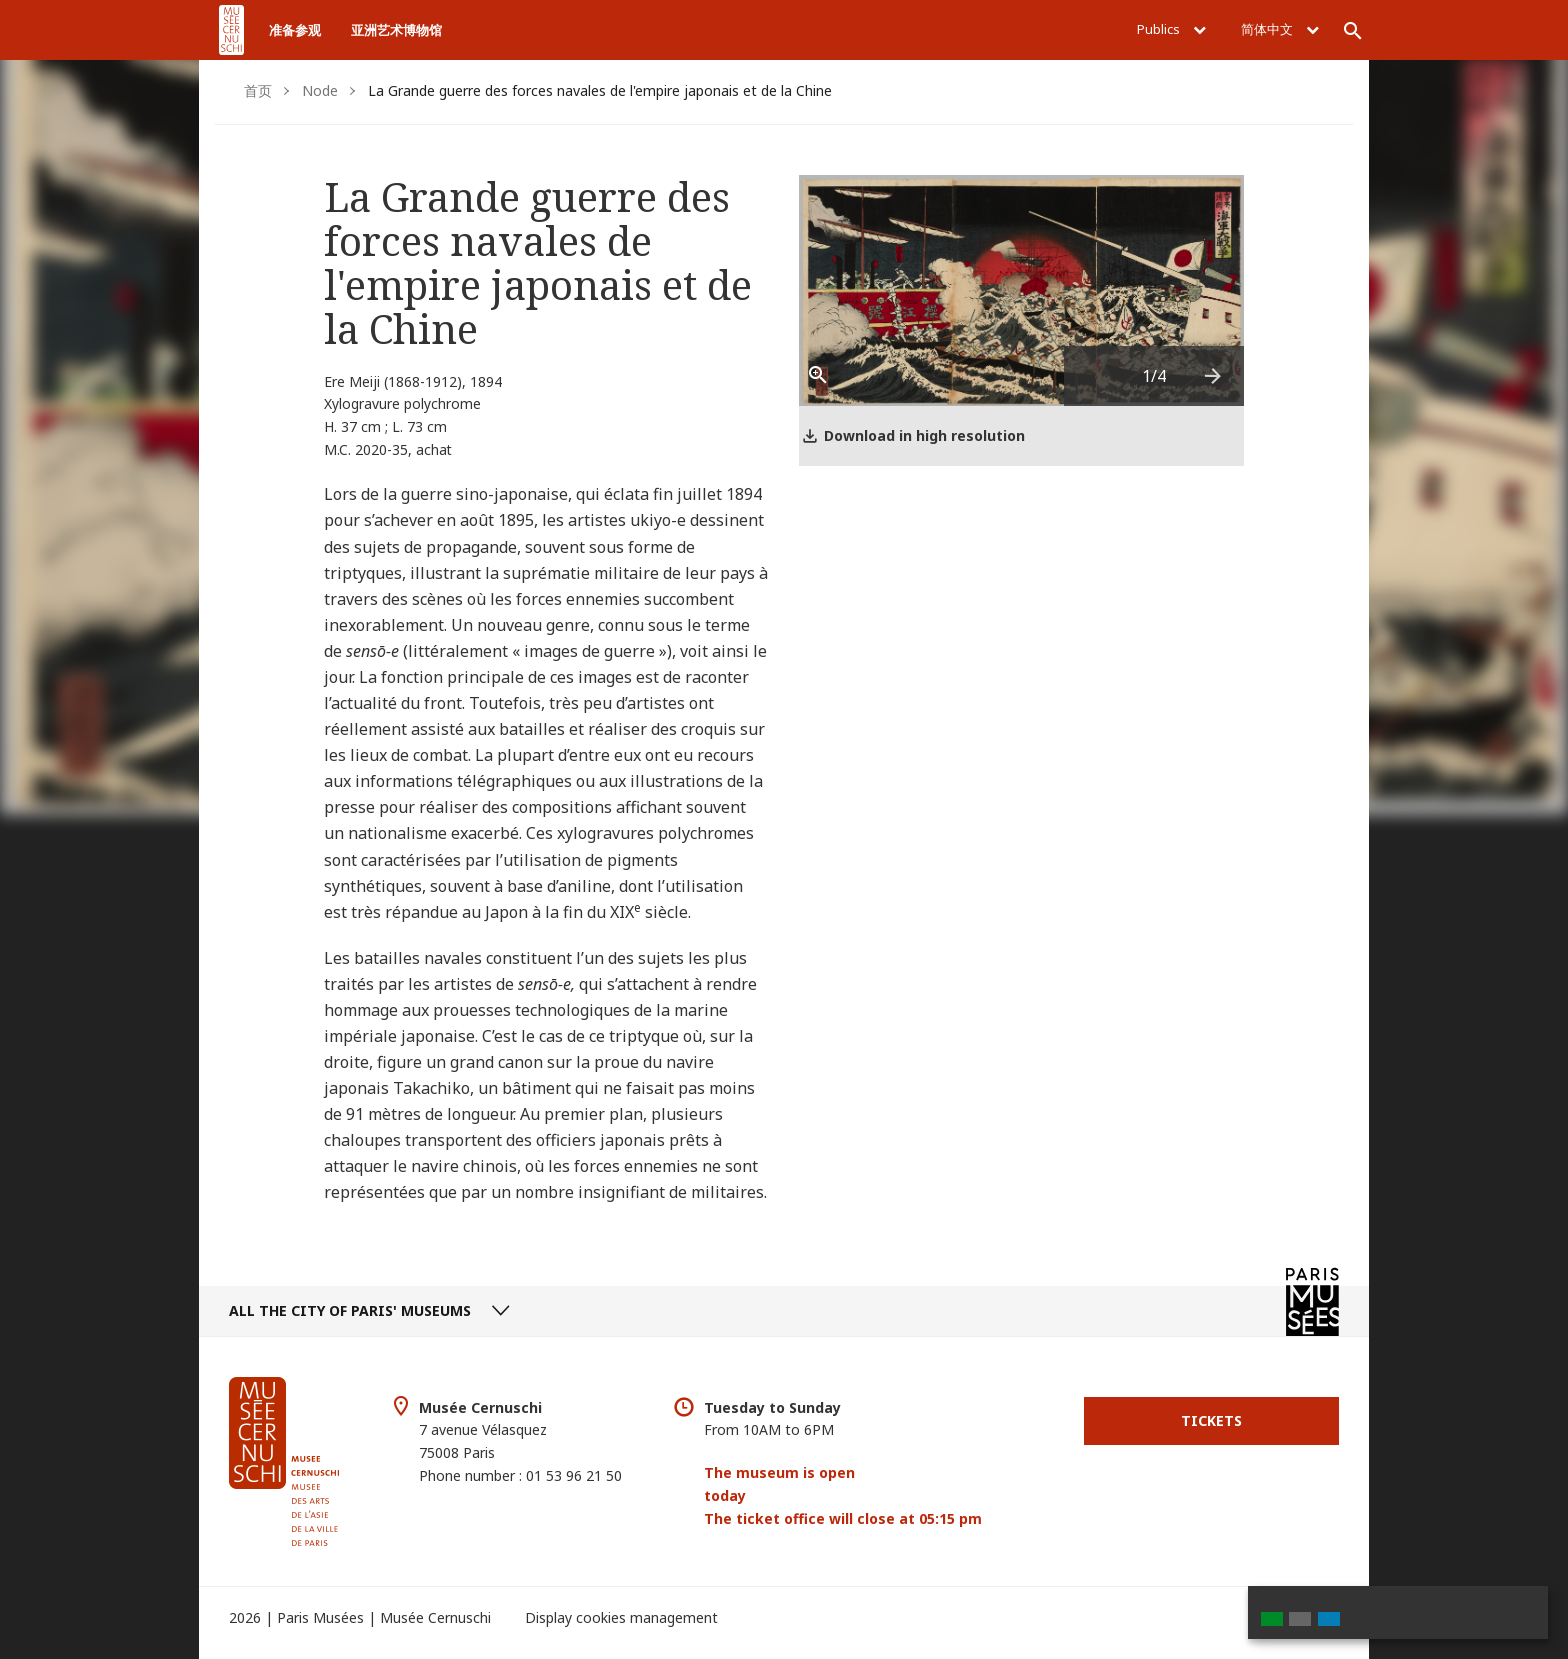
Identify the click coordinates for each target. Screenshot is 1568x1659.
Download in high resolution (924, 435)
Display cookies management (621, 1617)
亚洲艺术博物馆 (396, 30)
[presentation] (1214, 376)
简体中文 (1280, 29)
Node (320, 90)
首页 (258, 90)
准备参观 (295, 30)
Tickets (1211, 1420)
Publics (1171, 29)
